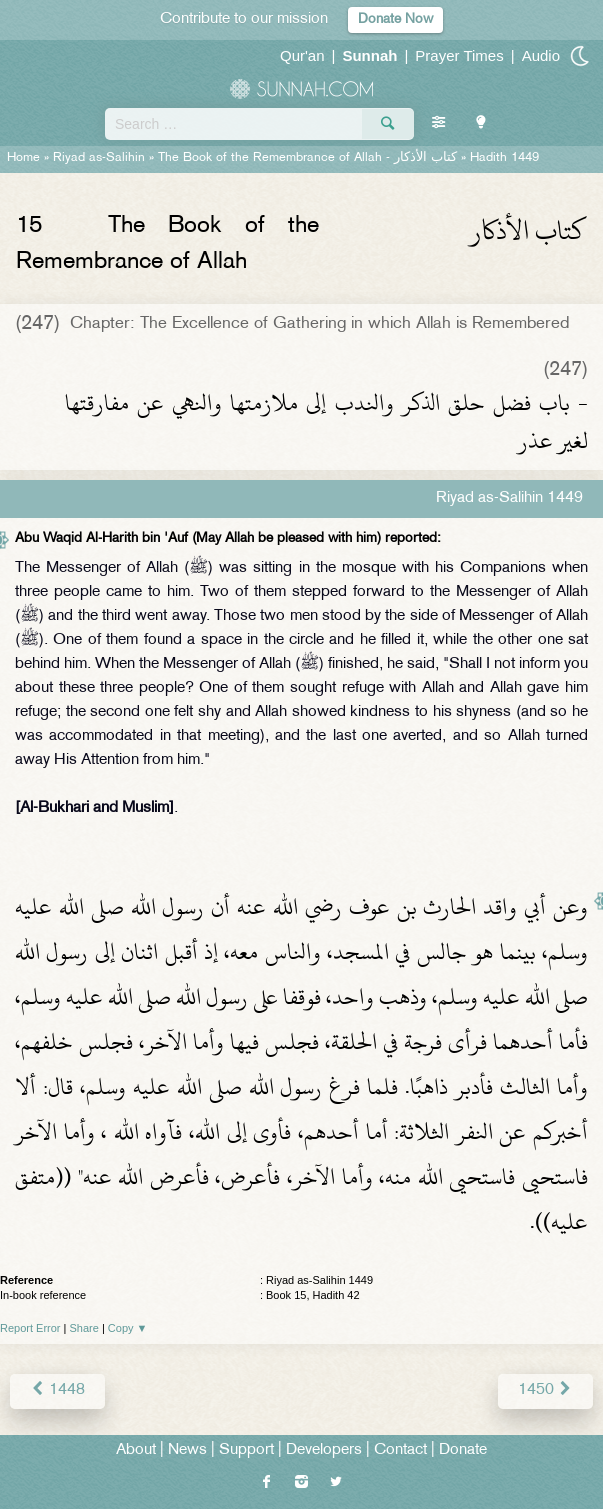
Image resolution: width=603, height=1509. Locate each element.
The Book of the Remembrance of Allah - (307, 158)
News (187, 1450)
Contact (400, 1450)
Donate (463, 1450)
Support (246, 1450)
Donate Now (395, 19)
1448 (57, 1390)
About (136, 1450)
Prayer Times (459, 55)
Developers (324, 1450)
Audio (541, 55)
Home (23, 158)
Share (84, 1328)
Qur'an (302, 55)
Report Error (30, 1328)
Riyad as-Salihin (99, 158)
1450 (545, 1390)
